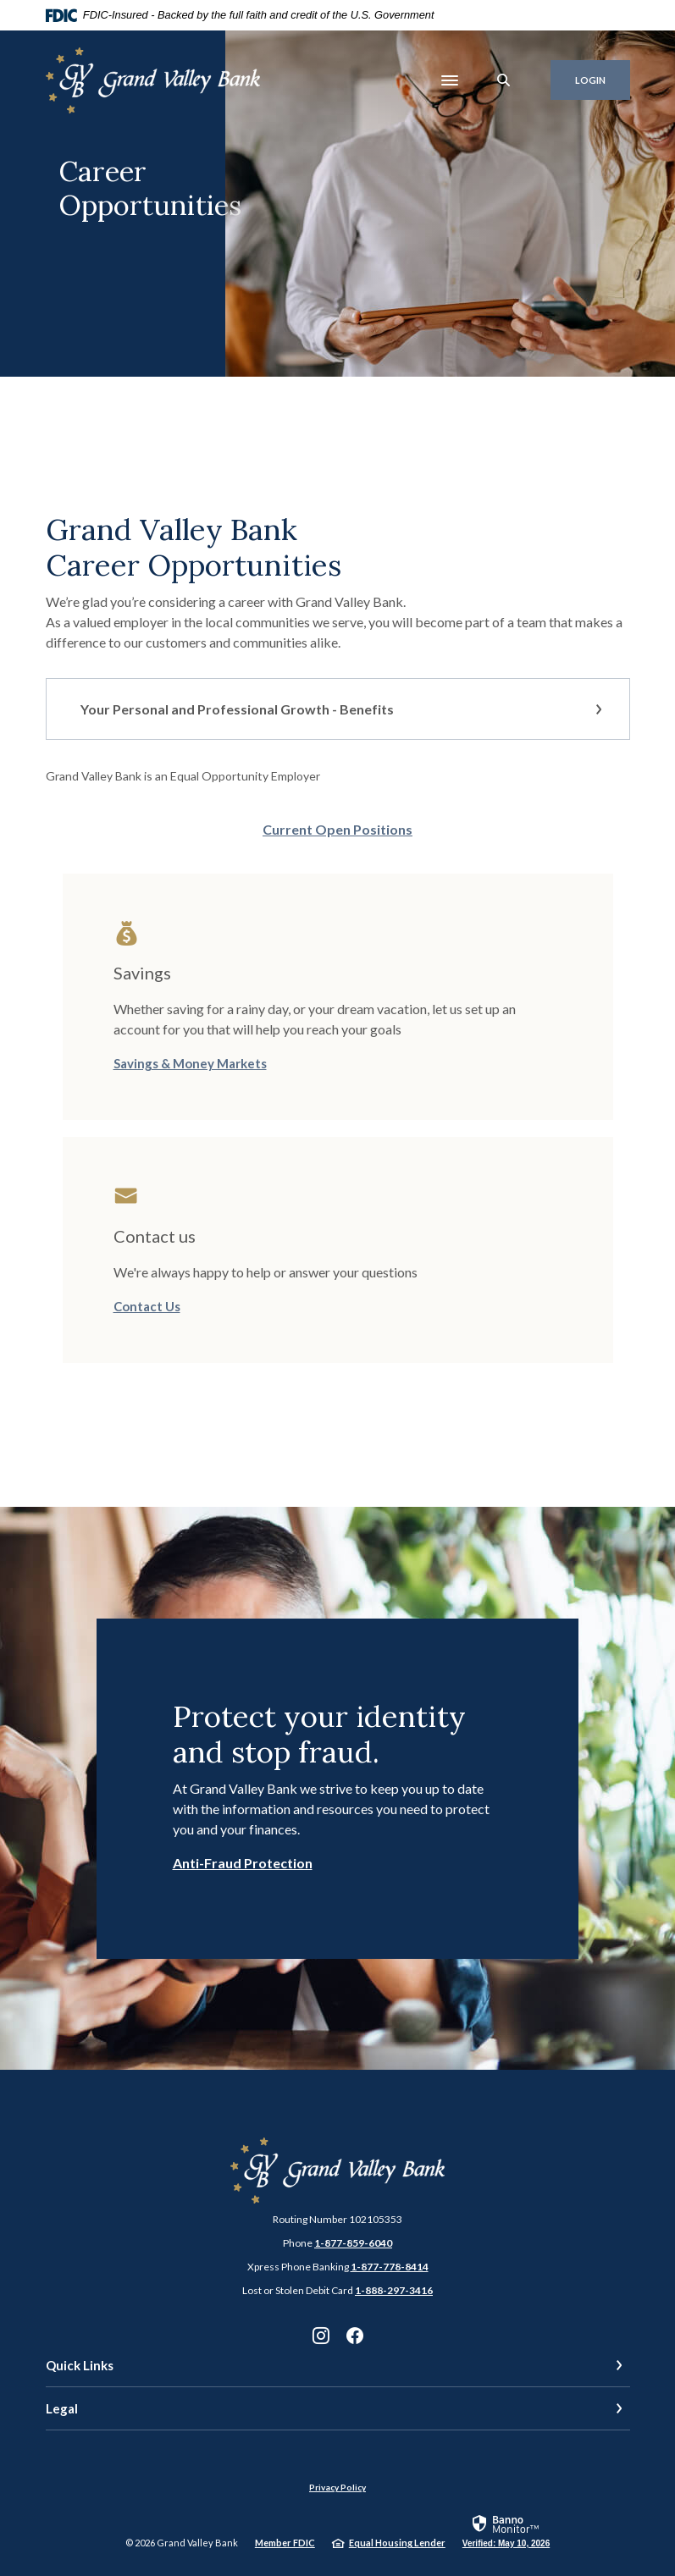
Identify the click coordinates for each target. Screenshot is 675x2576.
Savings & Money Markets (190, 1063)
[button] (338, 709)
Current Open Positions (337, 829)
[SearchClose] (504, 80)
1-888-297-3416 (394, 2290)
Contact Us (146, 1306)
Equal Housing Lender (397, 2542)
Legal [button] (62, 2408)
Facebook (354, 2335)
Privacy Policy (337, 2487)
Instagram (321, 2335)
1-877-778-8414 (390, 2266)
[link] (506, 2530)
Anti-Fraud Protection (243, 1863)
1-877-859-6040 (353, 2243)
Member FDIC (285, 2542)
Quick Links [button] (79, 2365)
